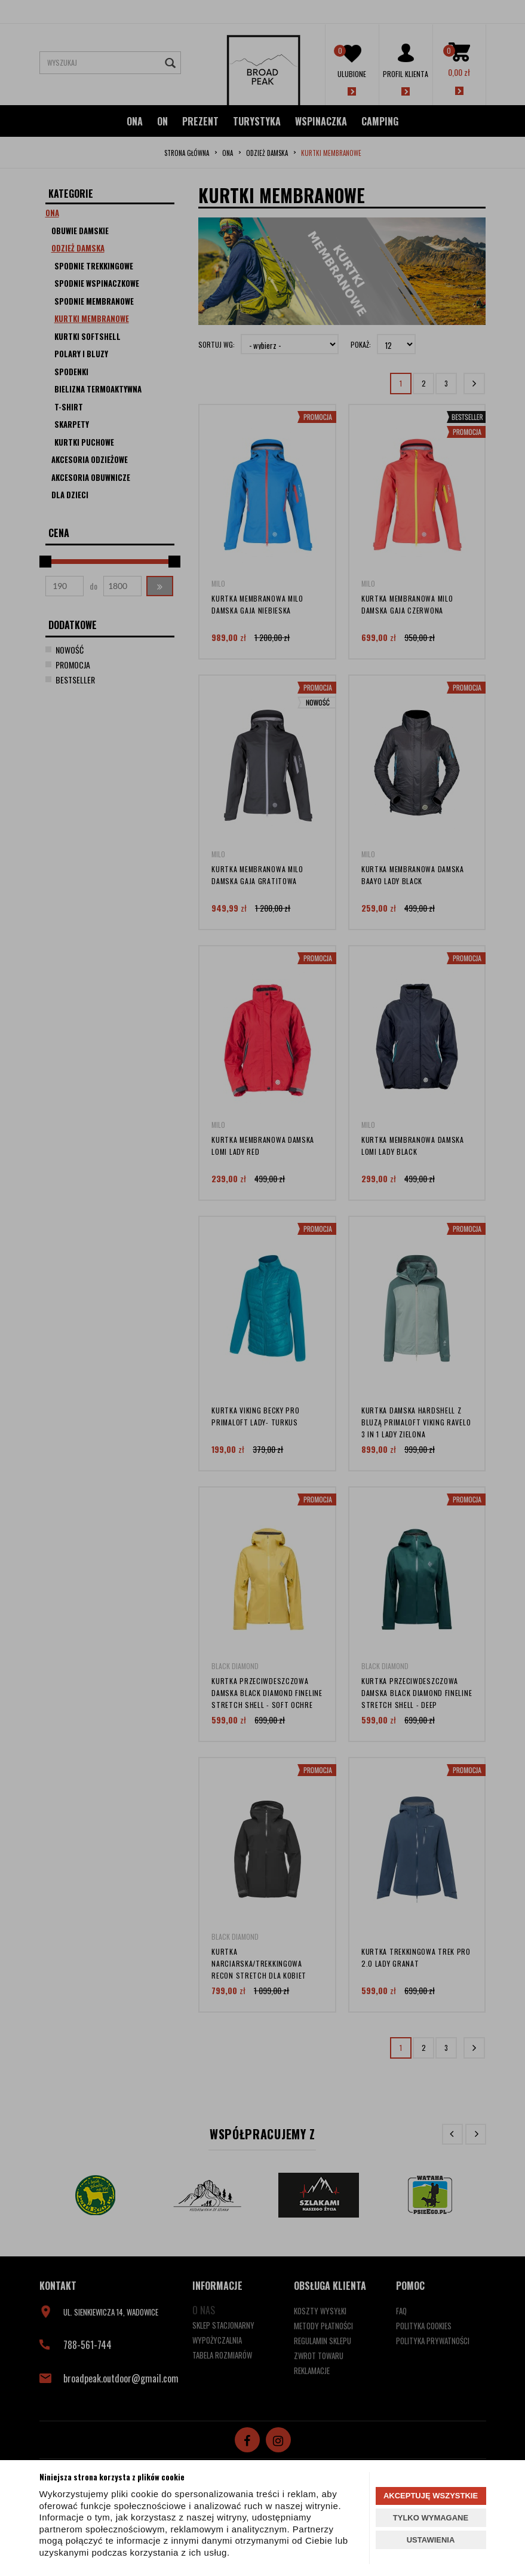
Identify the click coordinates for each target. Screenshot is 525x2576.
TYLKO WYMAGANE (430, 2517)
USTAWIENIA (431, 2539)
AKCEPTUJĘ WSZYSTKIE (430, 2495)
